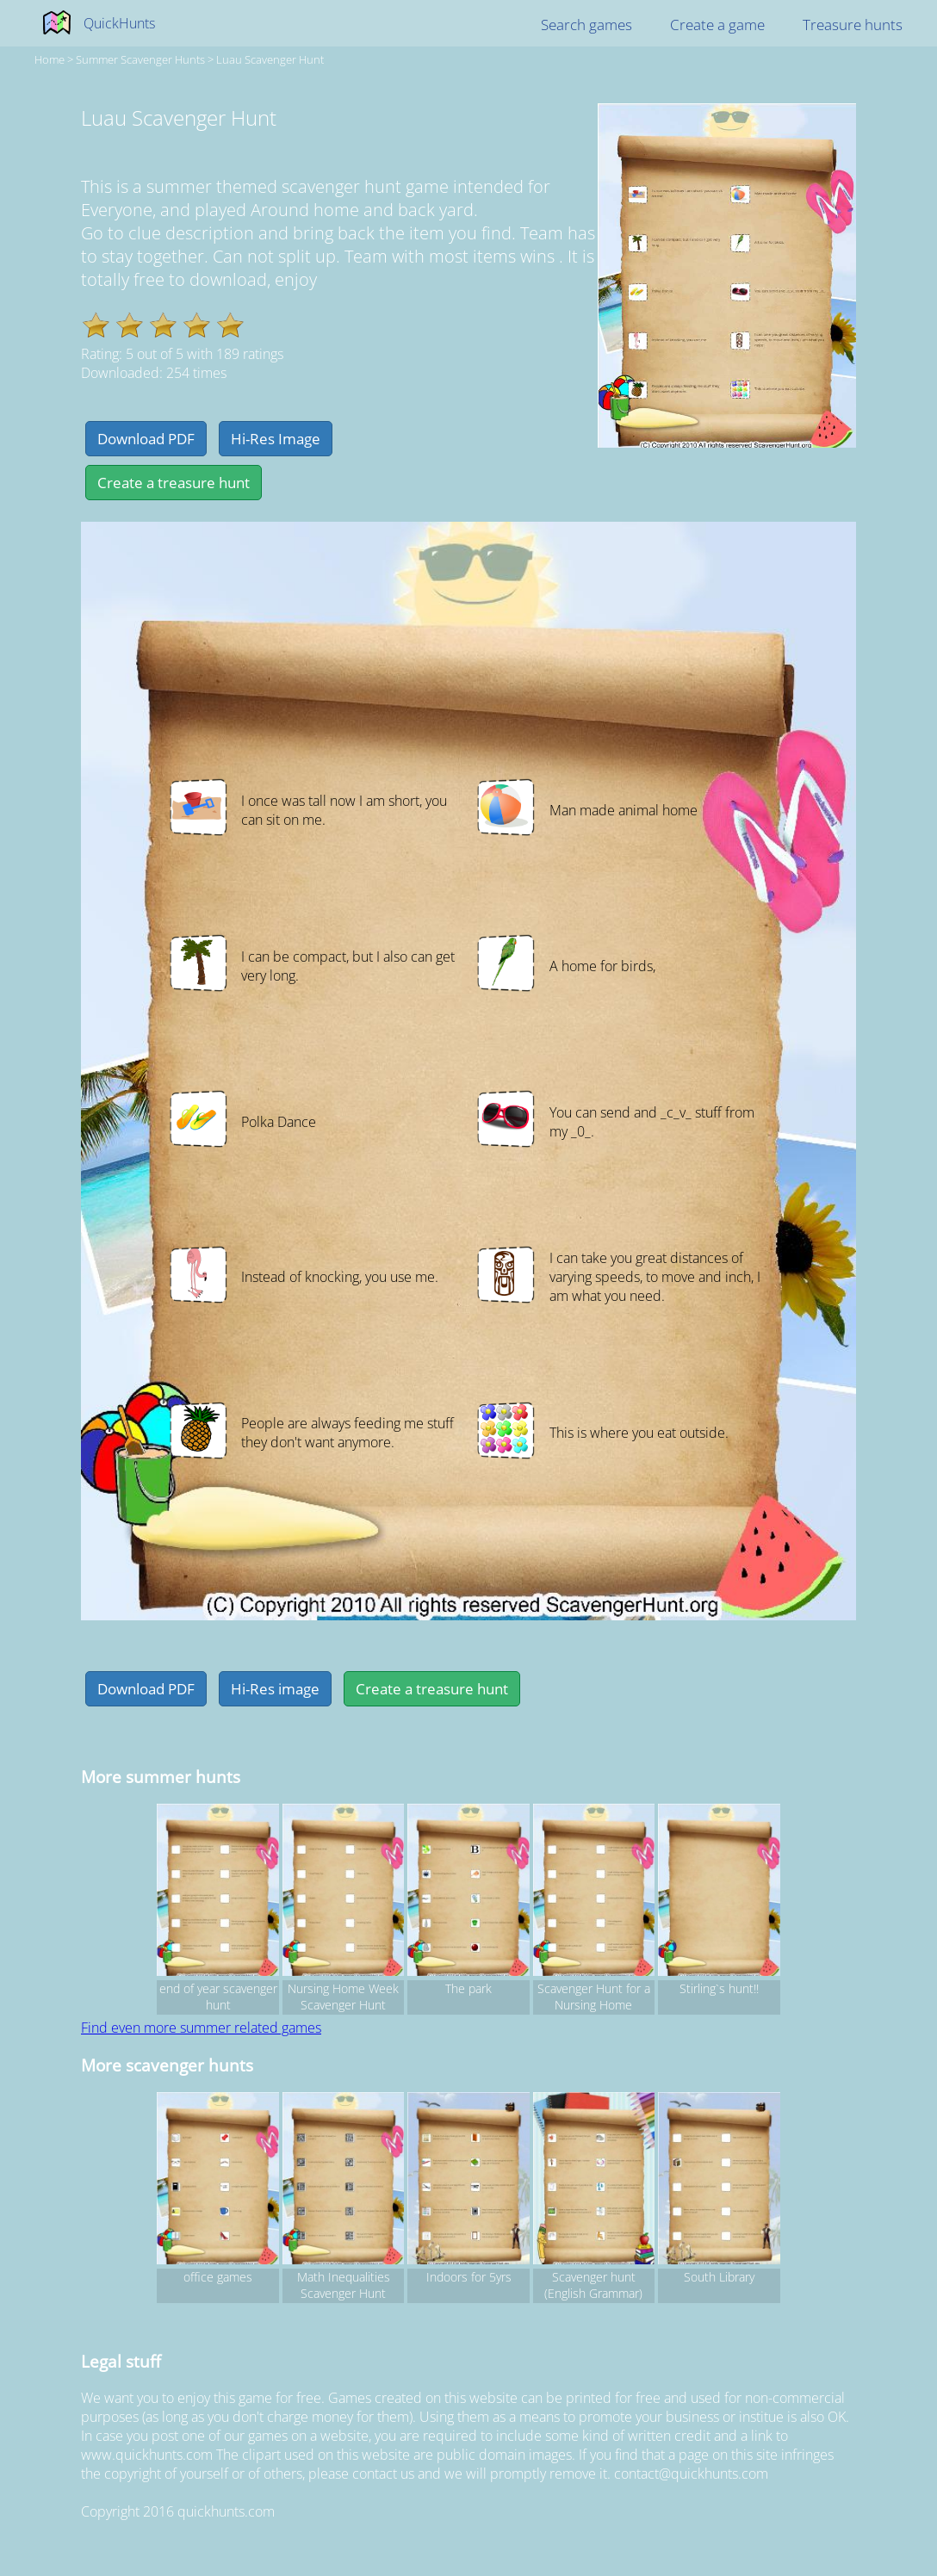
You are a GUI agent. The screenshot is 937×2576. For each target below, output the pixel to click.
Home (49, 59)
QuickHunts (119, 23)
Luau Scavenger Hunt (270, 59)
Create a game (717, 24)
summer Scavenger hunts (140, 59)
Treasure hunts (853, 24)
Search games (586, 24)
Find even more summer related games (201, 2027)
